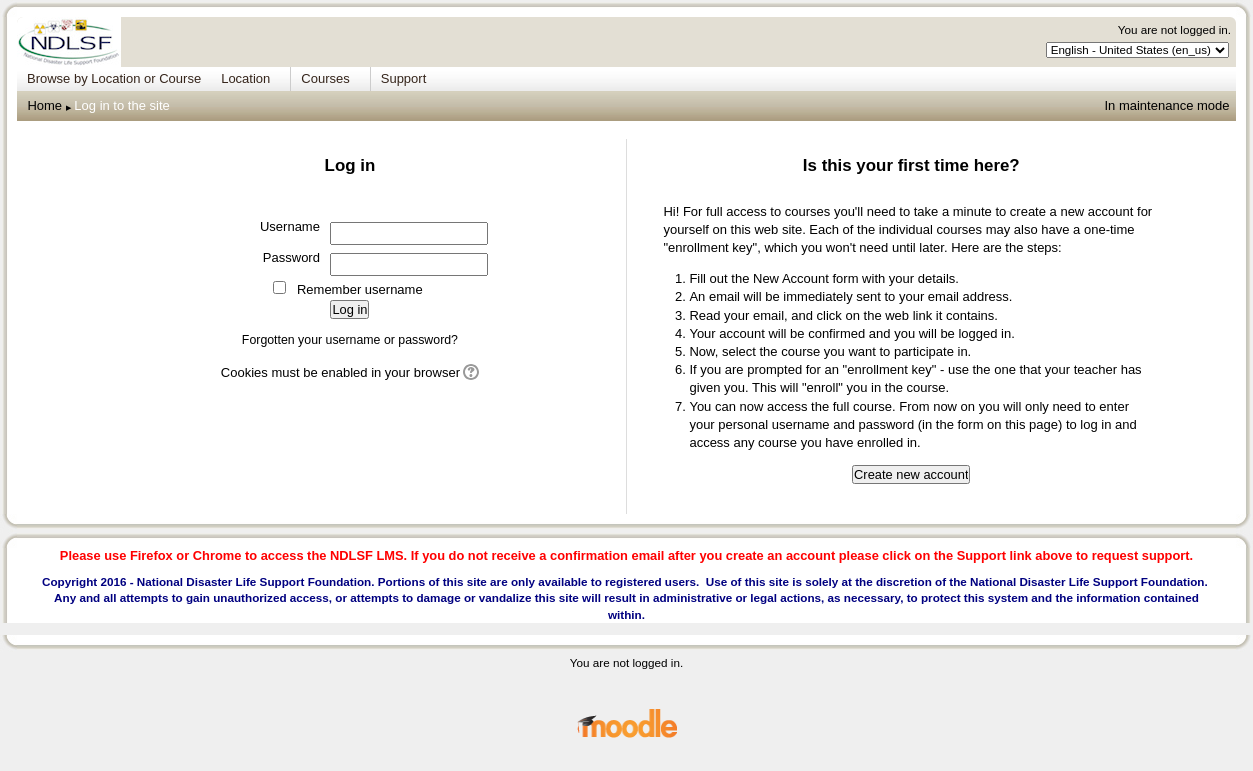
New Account (791, 278)
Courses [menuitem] (325, 78)
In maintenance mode (1166, 105)
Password (291, 257)
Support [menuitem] (404, 78)
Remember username (360, 289)
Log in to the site (121, 105)
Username (290, 226)
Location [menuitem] (245, 78)
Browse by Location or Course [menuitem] (114, 78)
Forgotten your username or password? (350, 340)
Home (44, 105)
